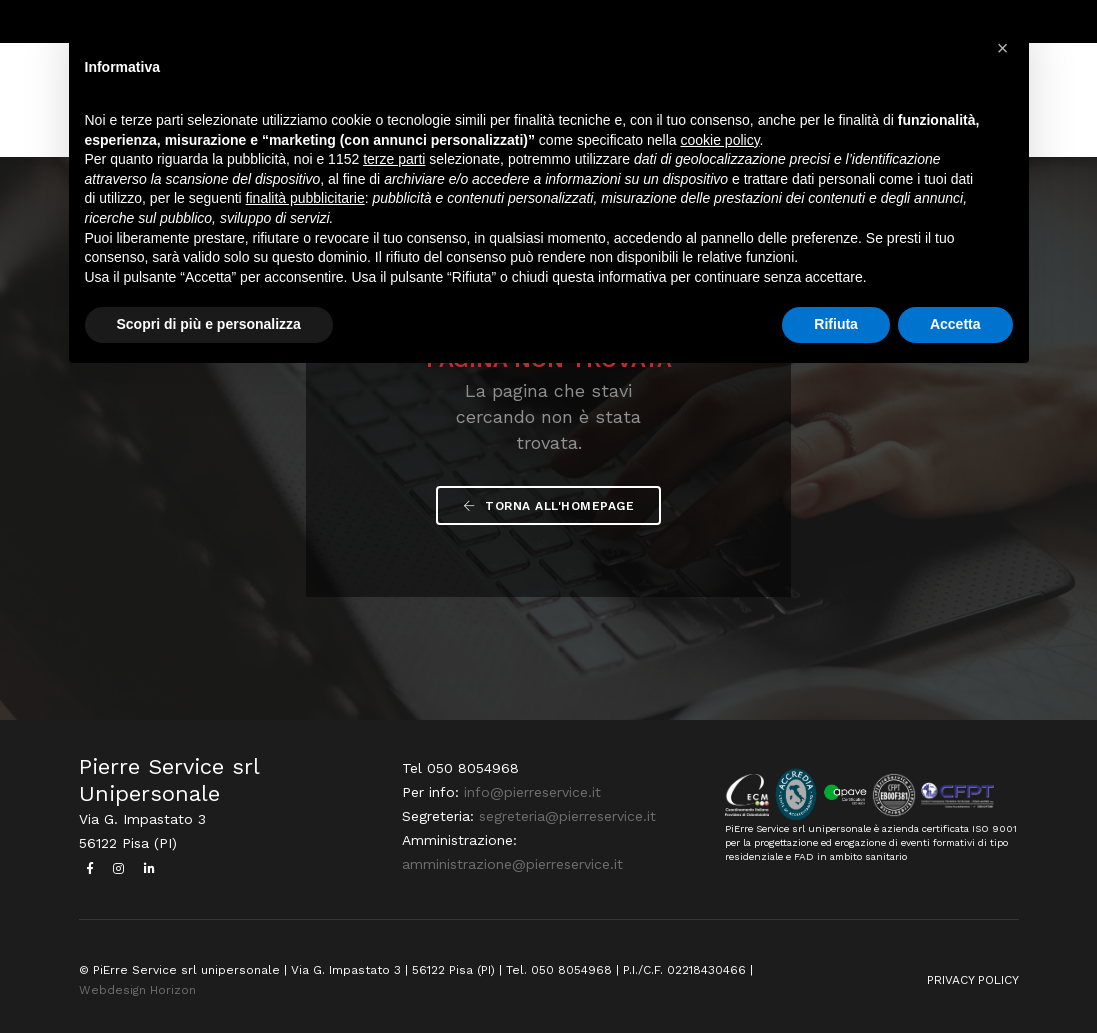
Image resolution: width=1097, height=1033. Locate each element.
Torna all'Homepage (548, 506)
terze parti (394, 159)
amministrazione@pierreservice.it (512, 864)
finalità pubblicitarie (305, 198)
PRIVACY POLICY (973, 980)
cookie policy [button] (719, 140)
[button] (1003, 48)
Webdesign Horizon (137, 990)
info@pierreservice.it (532, 792)
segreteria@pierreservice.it (567, 816)
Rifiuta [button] (836, 324)
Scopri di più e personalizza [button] (209, 324)
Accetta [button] (955, 324)
